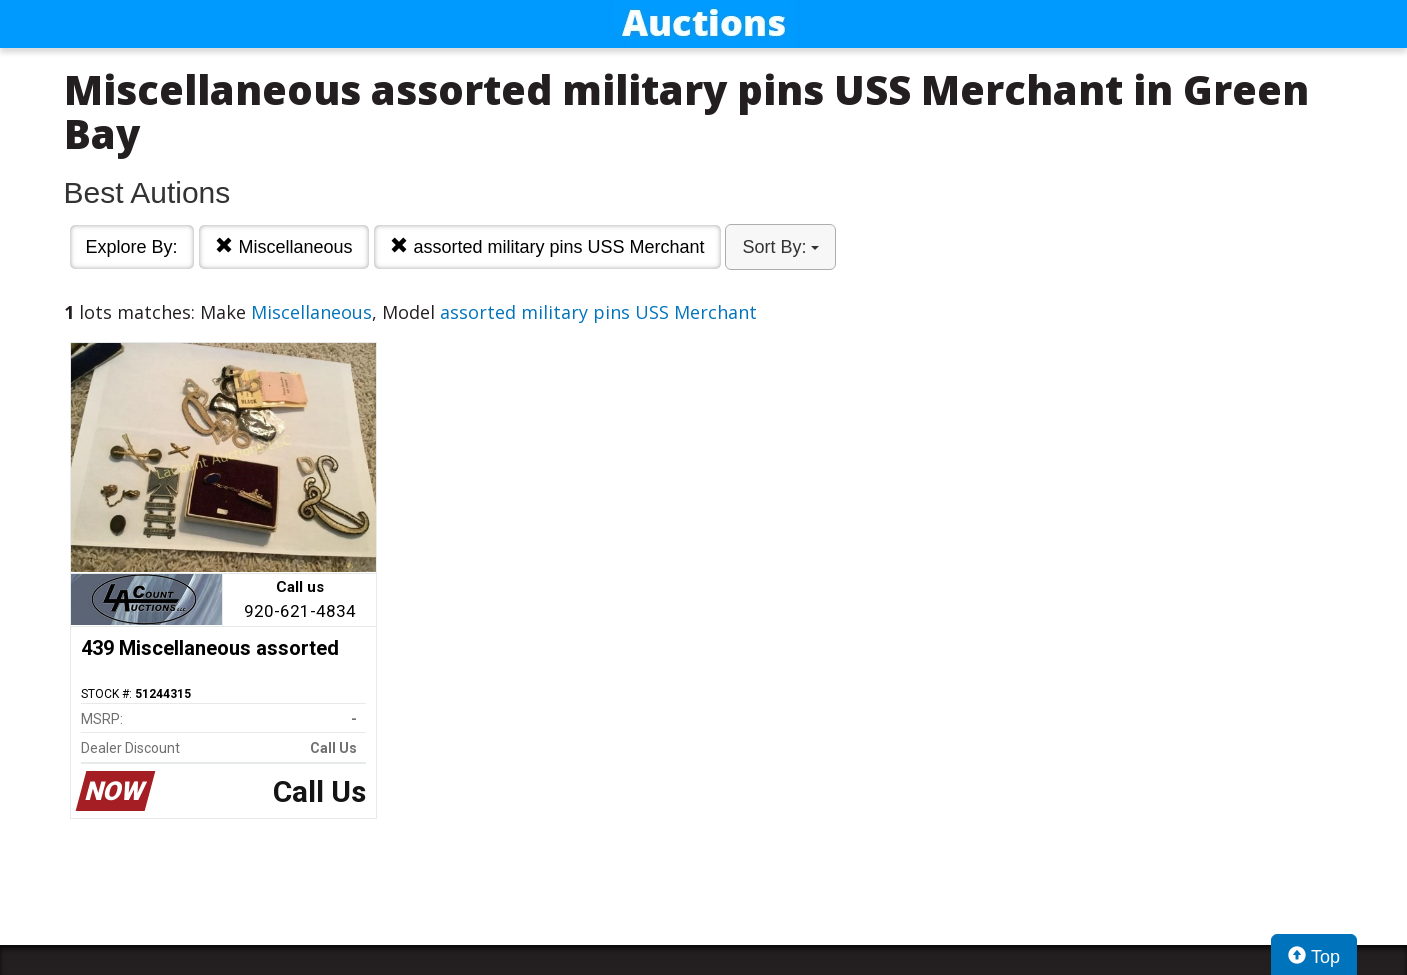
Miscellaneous (283, 246)
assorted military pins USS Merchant (547, 246)
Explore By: (132, 247)
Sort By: (780, 247)
